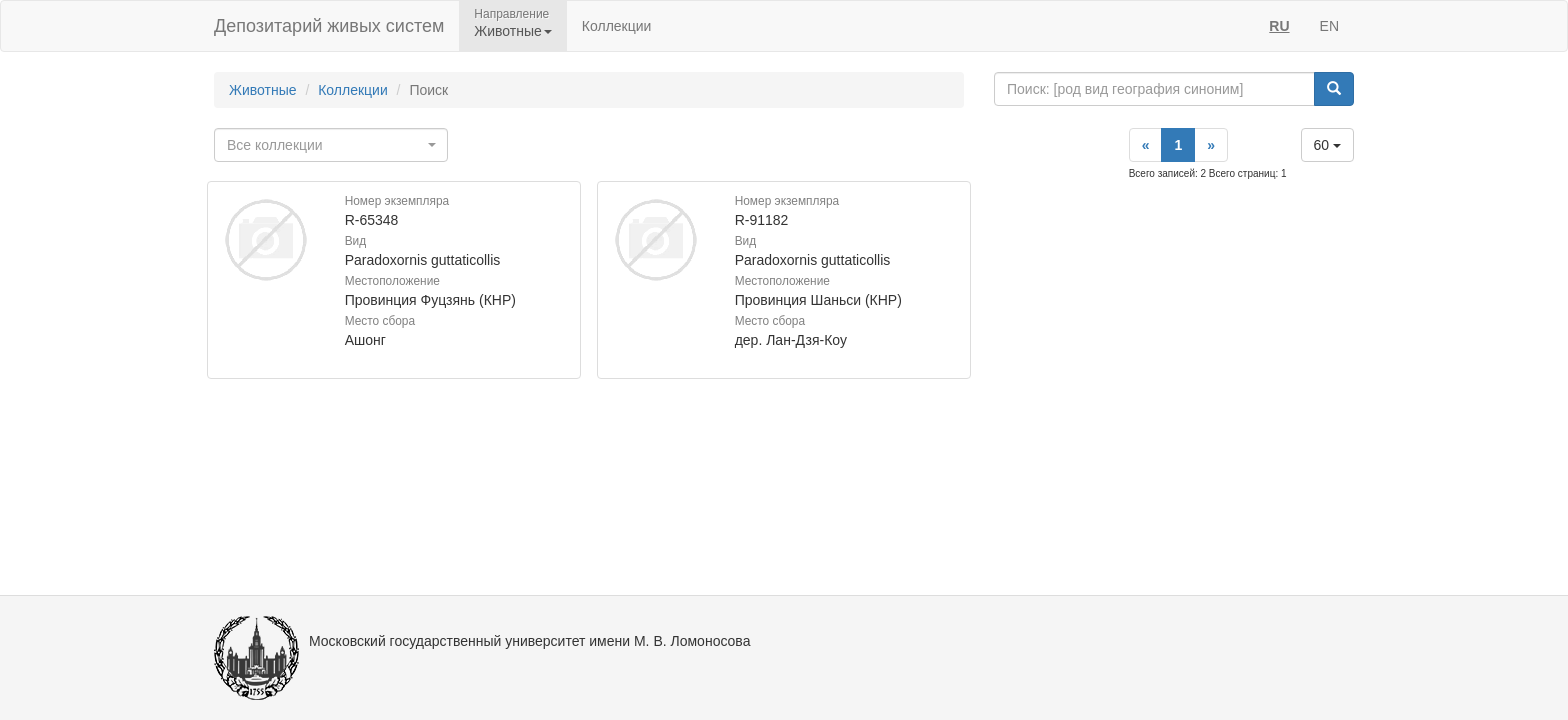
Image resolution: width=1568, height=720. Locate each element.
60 (1327, 145)
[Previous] (1146, 145)
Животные (263, 90)
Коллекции (617, 26)
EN (1329, 26)
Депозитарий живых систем (329, 26)
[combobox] (331, 145)
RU (1279, 26)
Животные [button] (513, 31)
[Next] (1211, 145)
